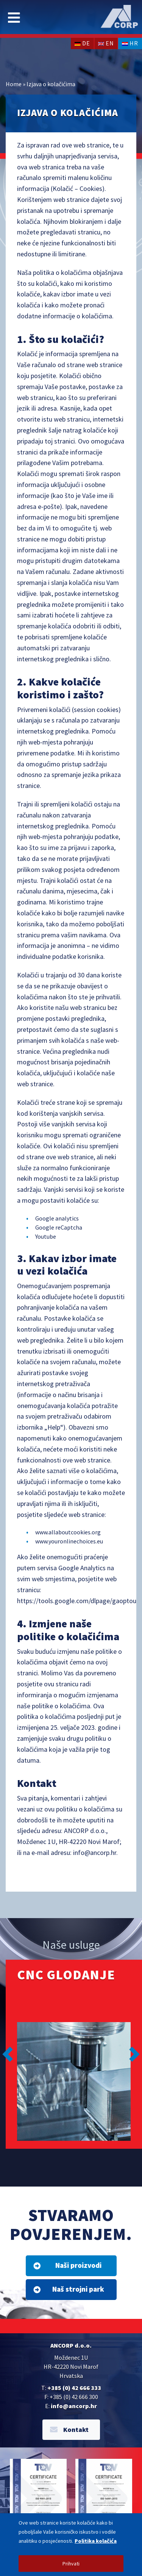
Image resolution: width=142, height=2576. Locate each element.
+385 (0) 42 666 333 (74, 2387)
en (106, 43)
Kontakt (69, 2429)
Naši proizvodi (67, 2265)
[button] (7, 2054)
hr (130, 43)
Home (14, 84)
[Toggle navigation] (14, 18)
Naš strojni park (69, 2289)
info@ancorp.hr (74, 2406)
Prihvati (71, 2563)
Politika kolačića (96, 2540)
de (82, 43)
